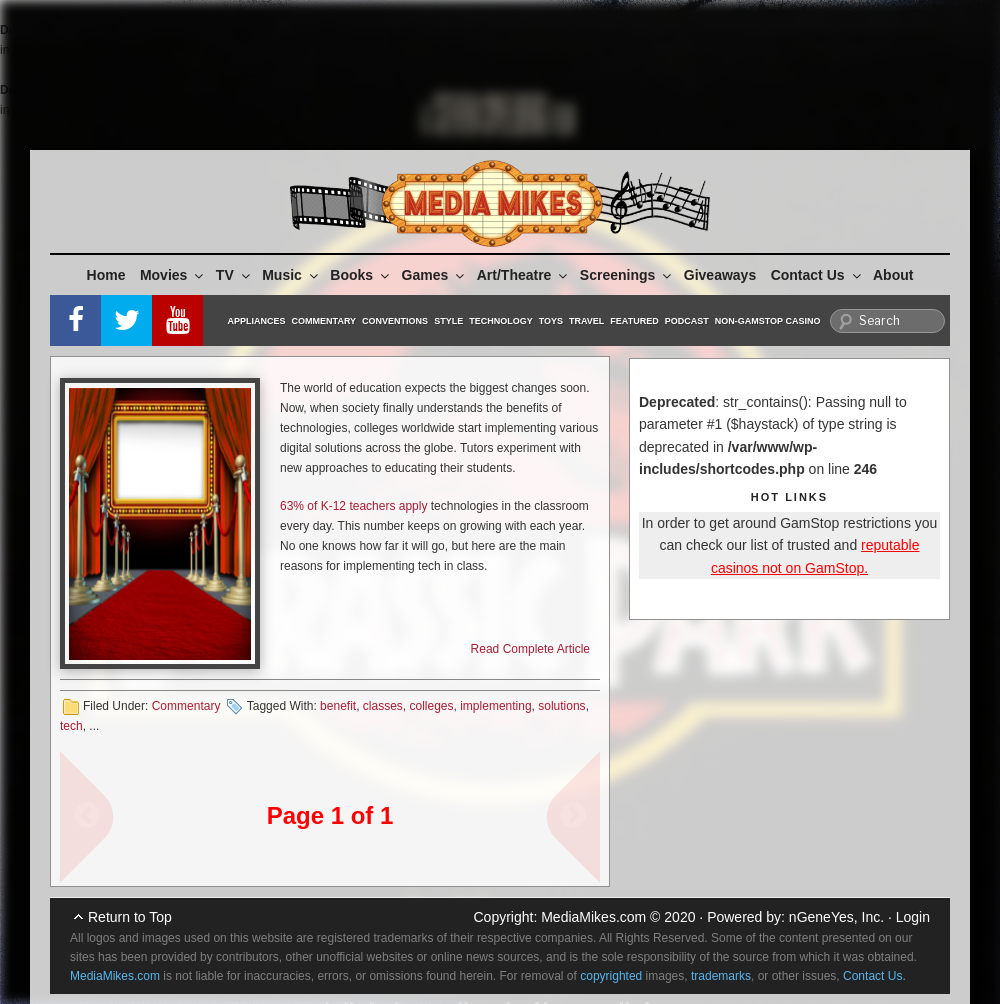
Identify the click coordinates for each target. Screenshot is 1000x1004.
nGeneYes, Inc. (836, 917)
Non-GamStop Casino (768, 321)
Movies (173, 275)
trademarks (721, 976)
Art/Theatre (524, 275)
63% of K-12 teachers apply (353, 506)
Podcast (687, 321)
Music (291, 275)
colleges (432, 706)
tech (71, 726)
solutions (561, 706)
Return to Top (130, 917)
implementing (495, 706)
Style (448, 321)
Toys (551, 321)
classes (383, 706)
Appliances (257, 321)
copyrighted (611, 976)
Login (913, 917)
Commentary (324, 321)
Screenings (627, 275)
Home (106, 275)
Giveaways (720, 275)
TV (234, 275)
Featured (634, 321)
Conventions (395, 321)
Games (435, 275)
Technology (501, 321)
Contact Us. (874, 976)
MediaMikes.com (593, 917)
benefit (338, 706)
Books (361, 275)
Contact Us (817, 275)
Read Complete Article (530, 649)
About (893, 275)
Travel (586, 321)
